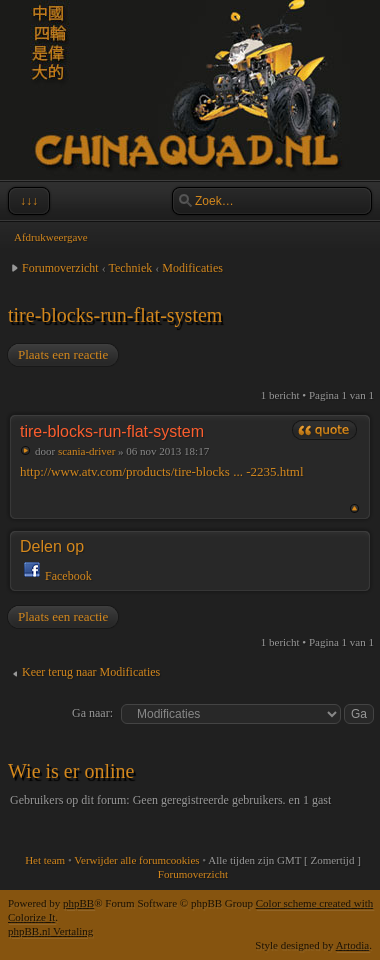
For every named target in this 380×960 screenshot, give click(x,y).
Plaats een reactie (62, 355)
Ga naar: (92, 713)
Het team (45, 860)
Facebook (68, 576)
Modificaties (192, 268)
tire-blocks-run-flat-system (115, 315)
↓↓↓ (27, 201)
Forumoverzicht (60, 268)
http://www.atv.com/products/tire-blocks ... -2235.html (162, 471)
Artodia (353, 945)
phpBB (78, 903)
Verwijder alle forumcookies (136, 860)
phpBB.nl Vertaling (50, 931)
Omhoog (354, 508)
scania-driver (86, 451)
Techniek (130, 268)
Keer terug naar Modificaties (91, 672)
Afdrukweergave (51, 237)
